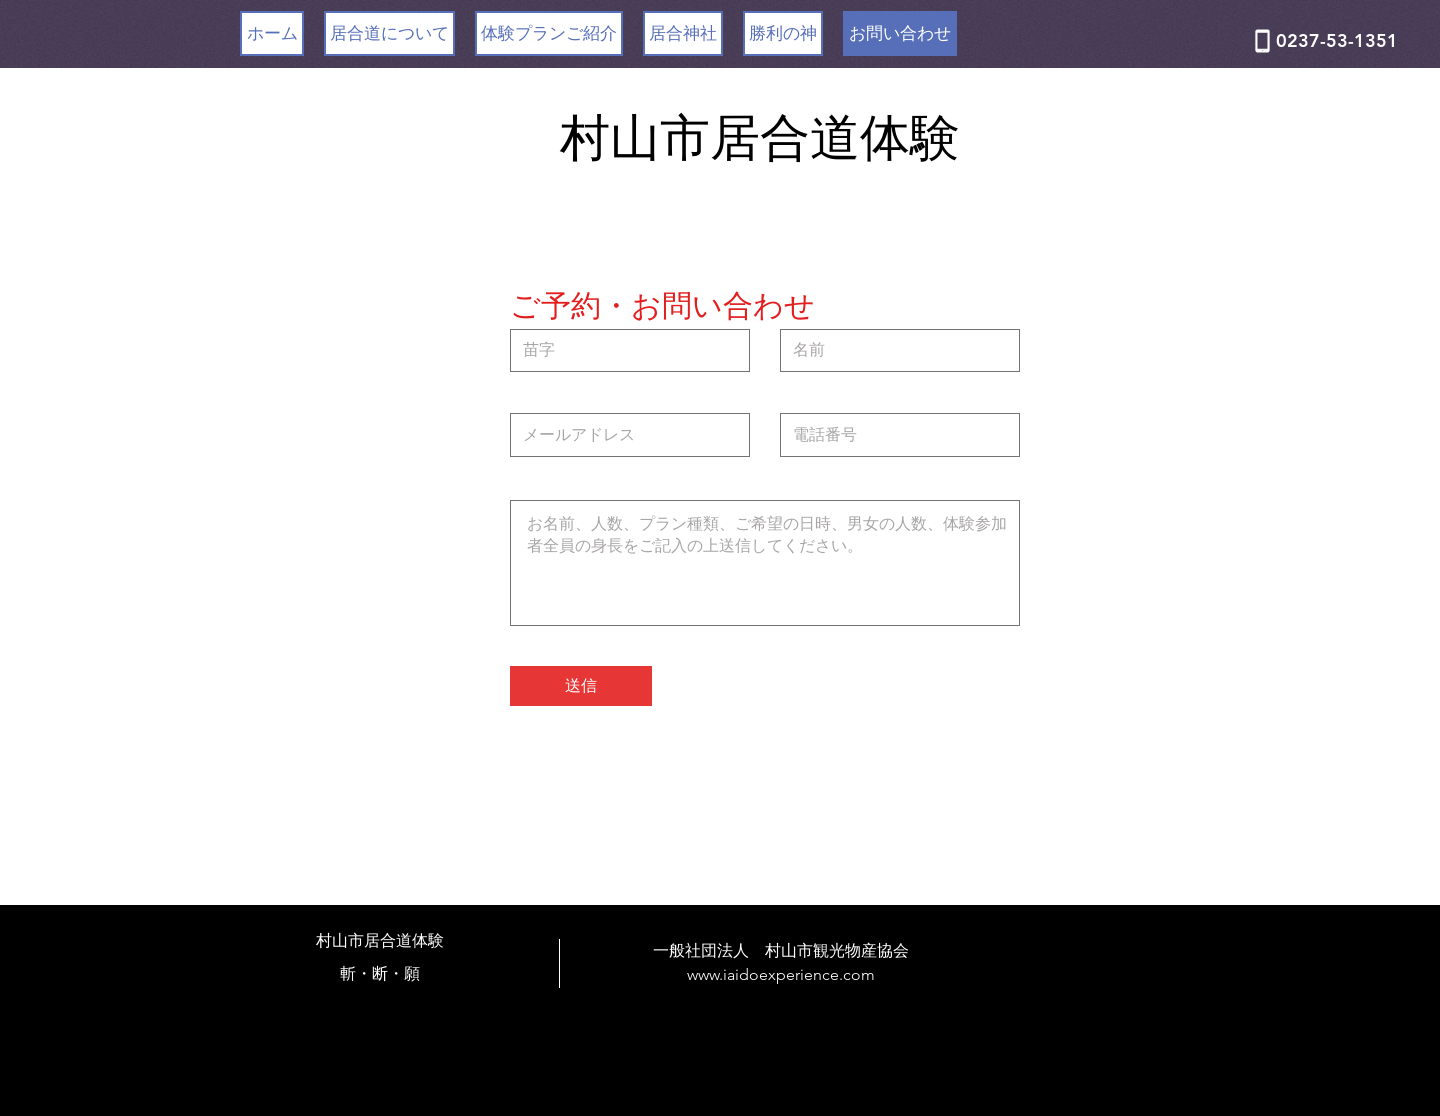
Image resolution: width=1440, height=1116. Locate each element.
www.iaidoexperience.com (781, 974)
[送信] (581, 686)
